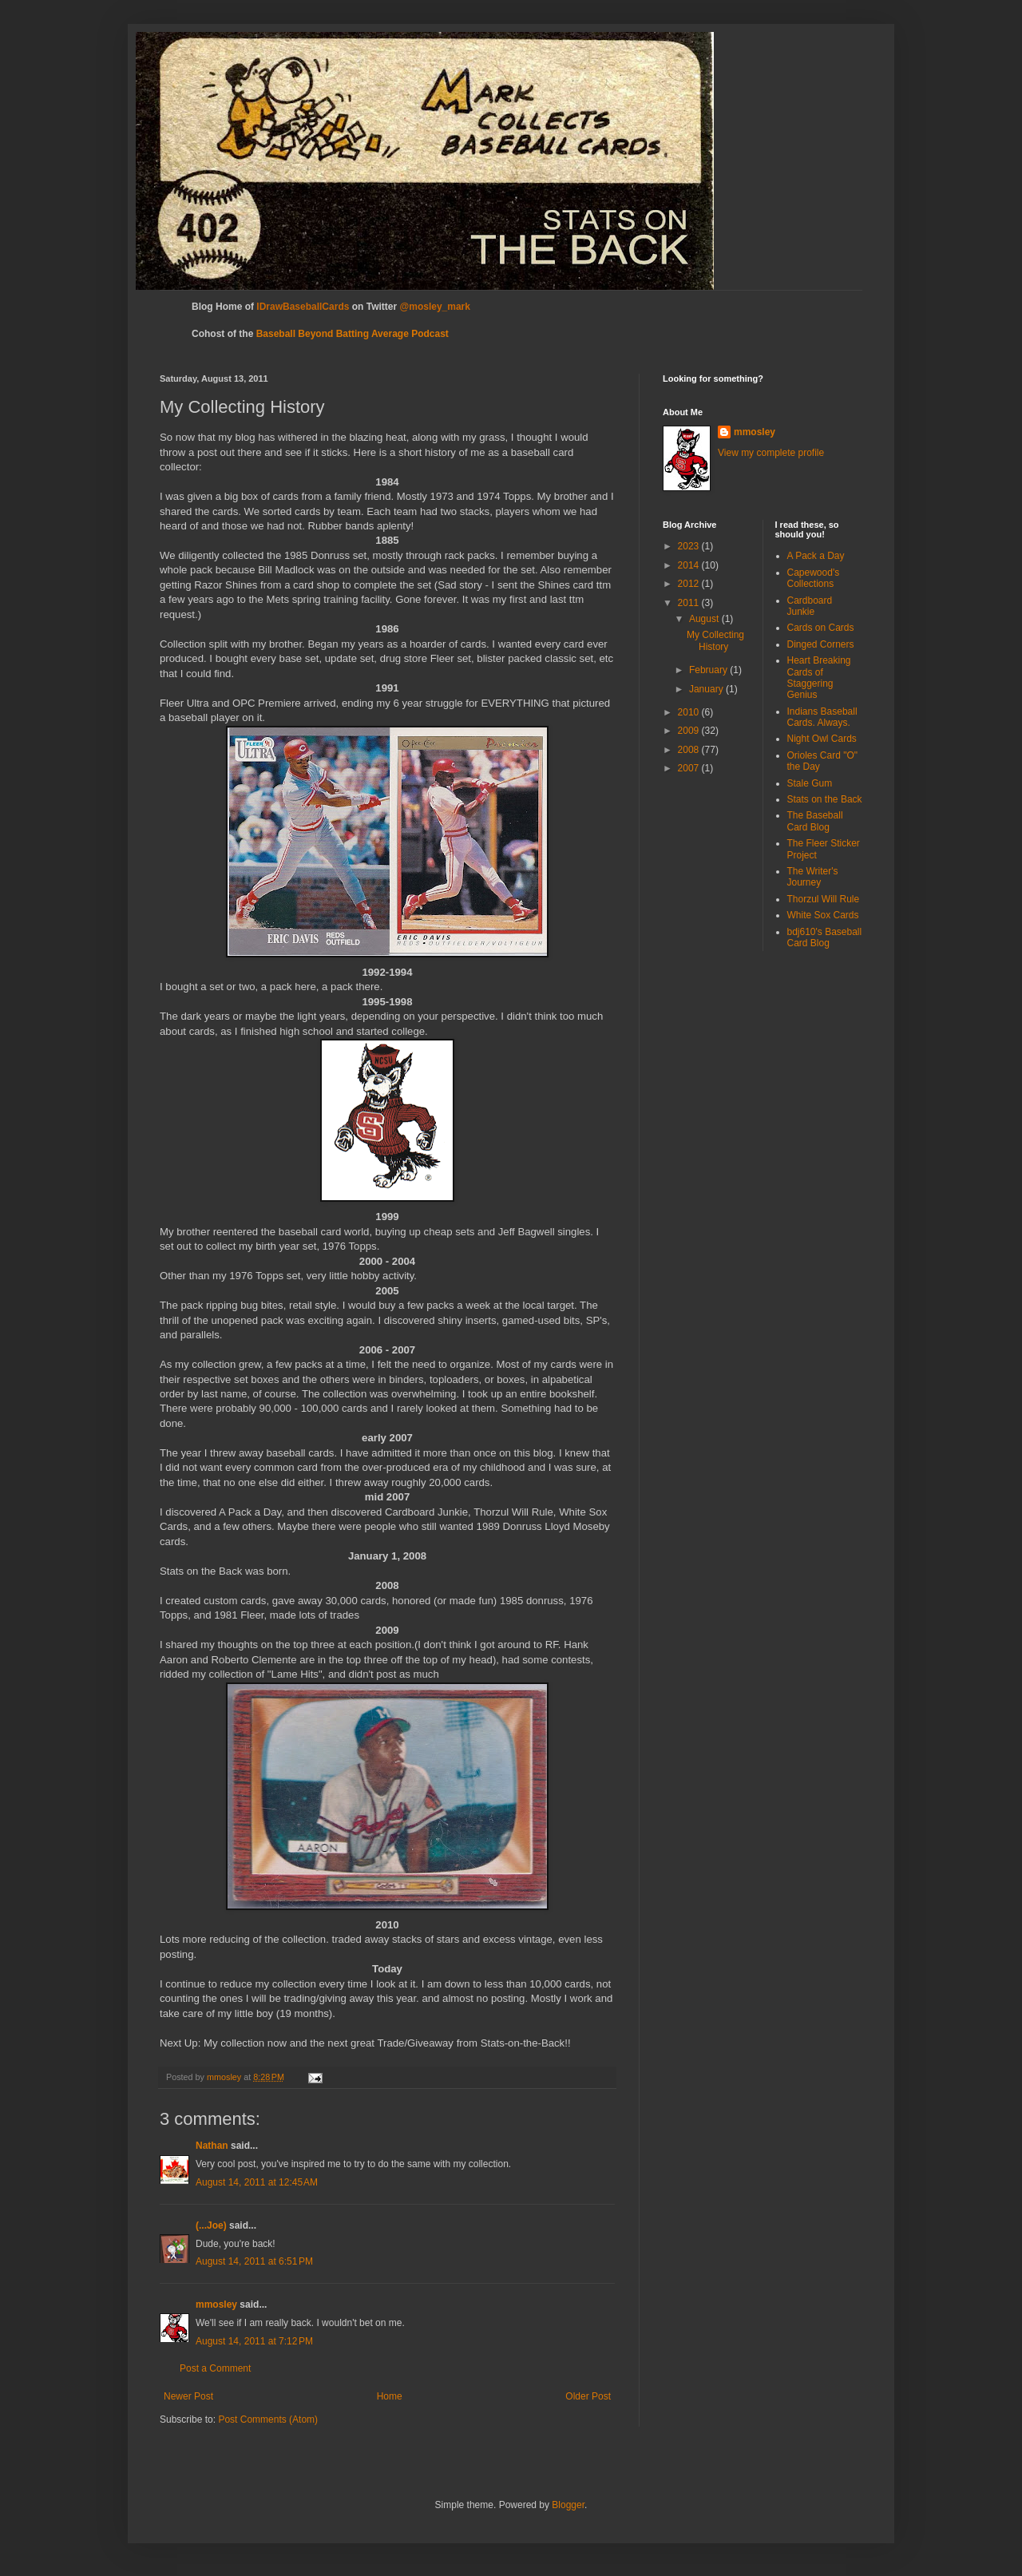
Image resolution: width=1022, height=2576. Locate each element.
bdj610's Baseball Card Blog (824, 937)
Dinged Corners (820, 644)
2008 (690, 749)
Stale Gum (810, 783)
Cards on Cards (820, 627)
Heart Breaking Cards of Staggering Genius (819, 677)
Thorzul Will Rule (823, 899)
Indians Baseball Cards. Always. (822, 717)
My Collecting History (715, 640)
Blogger (568, 2505)
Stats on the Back (824, 799)
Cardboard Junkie (810, 606)
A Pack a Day (816, 555)
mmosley (216, 2304)
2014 (690, 565)
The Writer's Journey (812, 877)
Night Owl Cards (822, 738)
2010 (690, 712)
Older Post (588, 2396)
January (707, 689)
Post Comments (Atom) (268, 2419)
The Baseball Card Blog (815, 821)
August (705, 618)
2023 (690, 546)
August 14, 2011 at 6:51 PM (254, 2261)
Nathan (212, 2145)
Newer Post (188, 2396)
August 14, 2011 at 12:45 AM (257, 2182)
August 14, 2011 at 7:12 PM (254, 2341)
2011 (690, 602)
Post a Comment (215, 2368)
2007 (690, 768)
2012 (690, 583)
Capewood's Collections (813, 578)
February (709, 670)
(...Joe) (211, 2225)
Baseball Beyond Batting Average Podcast (352, 333)
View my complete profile (771, 452)
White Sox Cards (823, 915)
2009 (690, 730)
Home (389, 2396)
